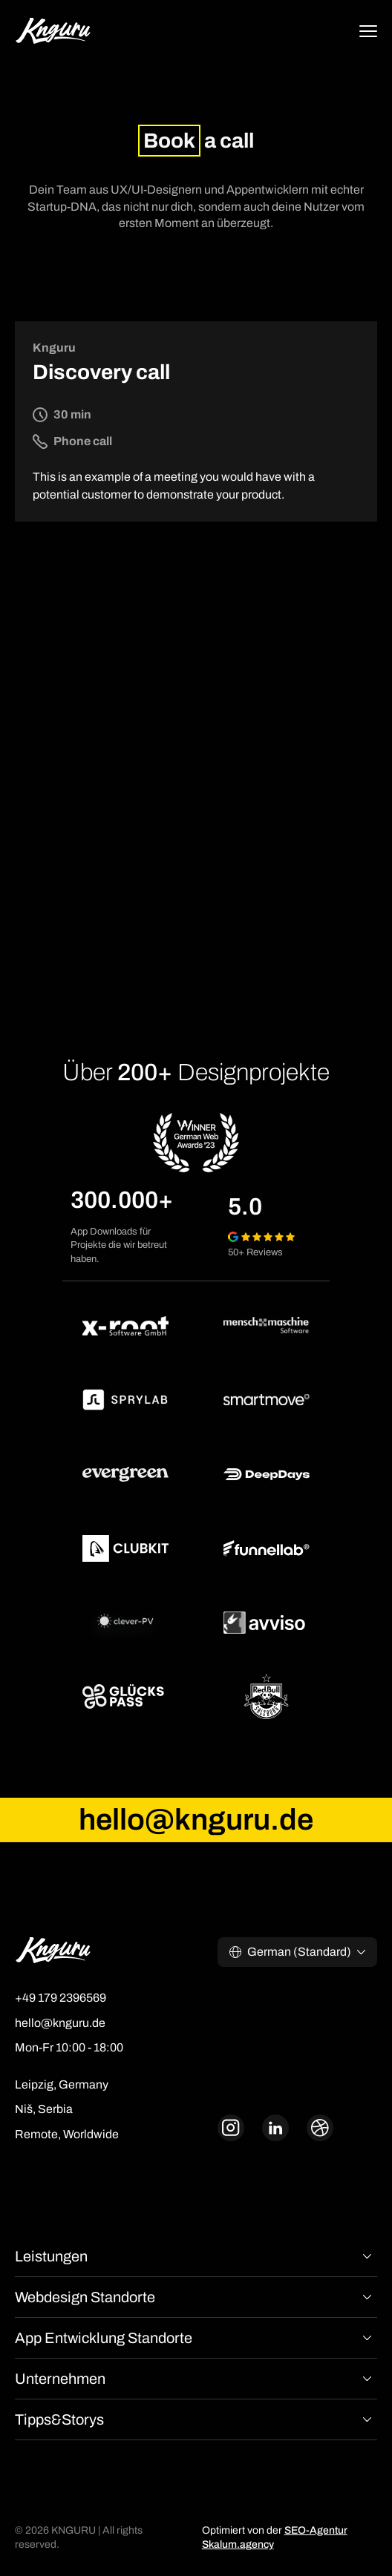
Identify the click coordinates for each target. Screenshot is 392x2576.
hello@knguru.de (60, 2023)
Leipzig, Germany (61, 2084)
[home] (53, 33)
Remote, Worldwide (67, 2134)
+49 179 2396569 (60, 1997)
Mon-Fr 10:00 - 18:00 (69, 2047)
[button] (368, 33)
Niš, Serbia (44, 2109)
